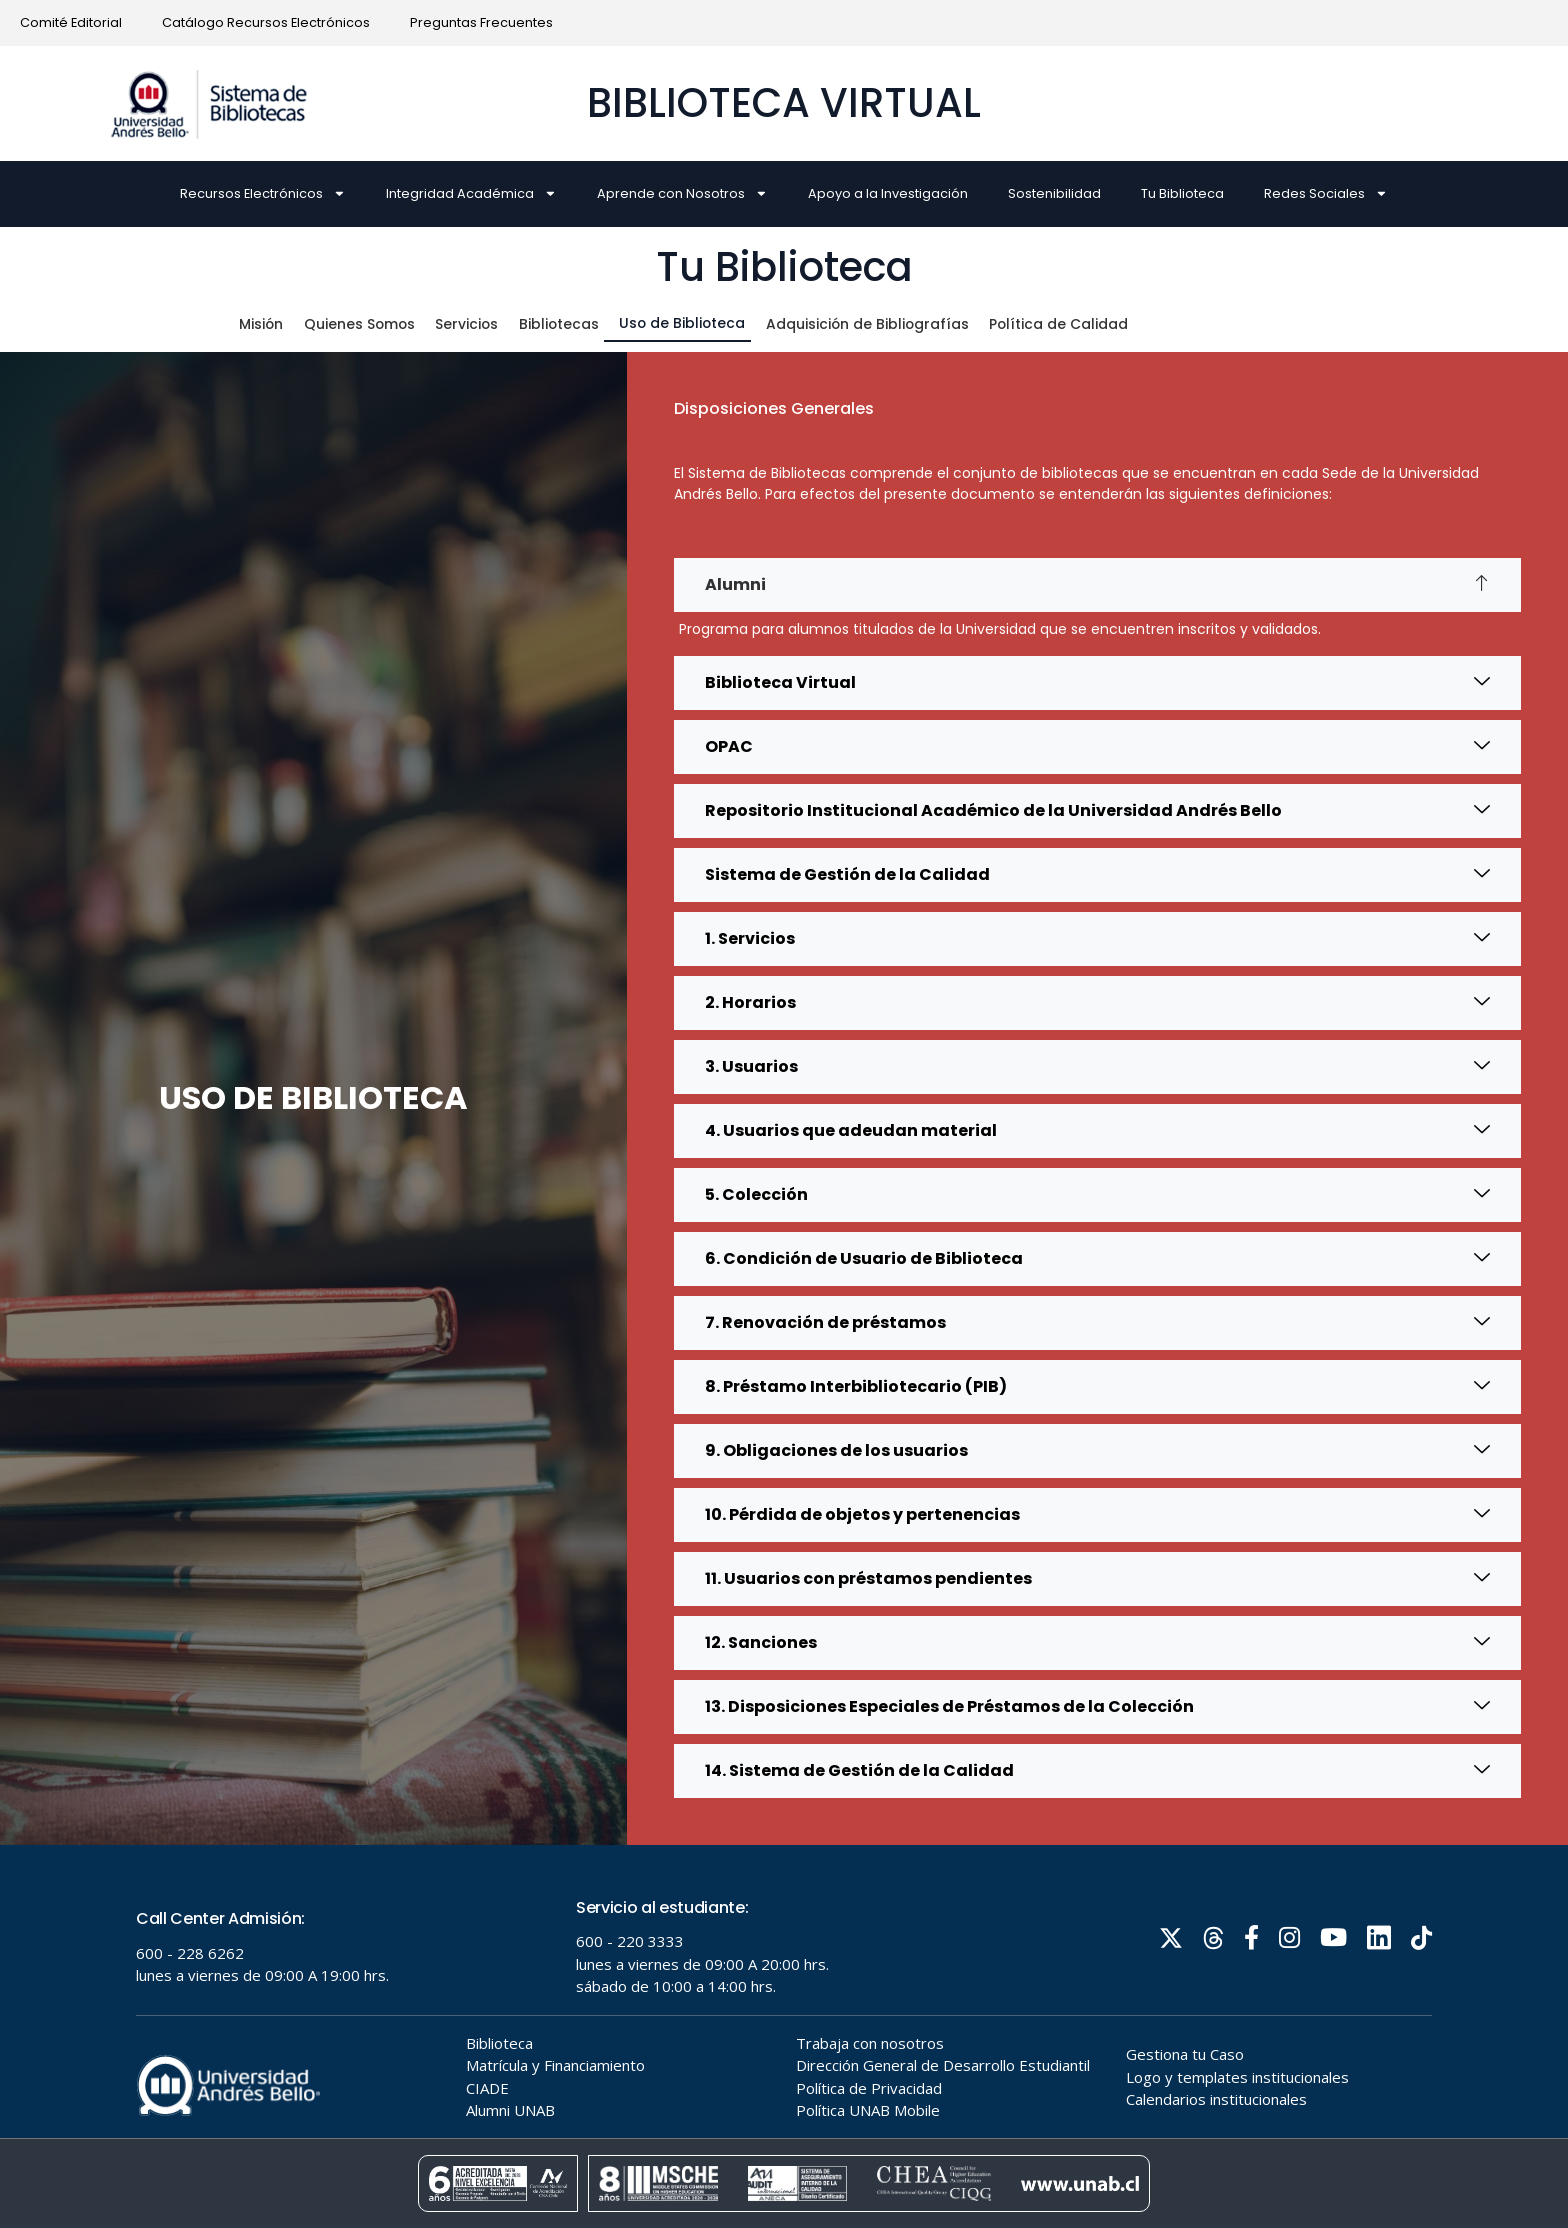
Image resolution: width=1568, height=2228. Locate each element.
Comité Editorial (71, 22)
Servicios (474, 323)
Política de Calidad (1084, 323)
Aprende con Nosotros (682, 193)
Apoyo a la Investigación (888, 193)
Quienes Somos (364, 323)
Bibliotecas (567, 323)
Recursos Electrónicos (263, 193)
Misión (264, 323)
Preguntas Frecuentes (481, 22)
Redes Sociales (1326, 193)
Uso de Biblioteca (692, 322)
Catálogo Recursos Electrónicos (266, 22)
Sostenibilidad (1054, 193)
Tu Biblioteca (1182, 193)
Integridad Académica (471, 193)
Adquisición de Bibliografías (884, 323)
